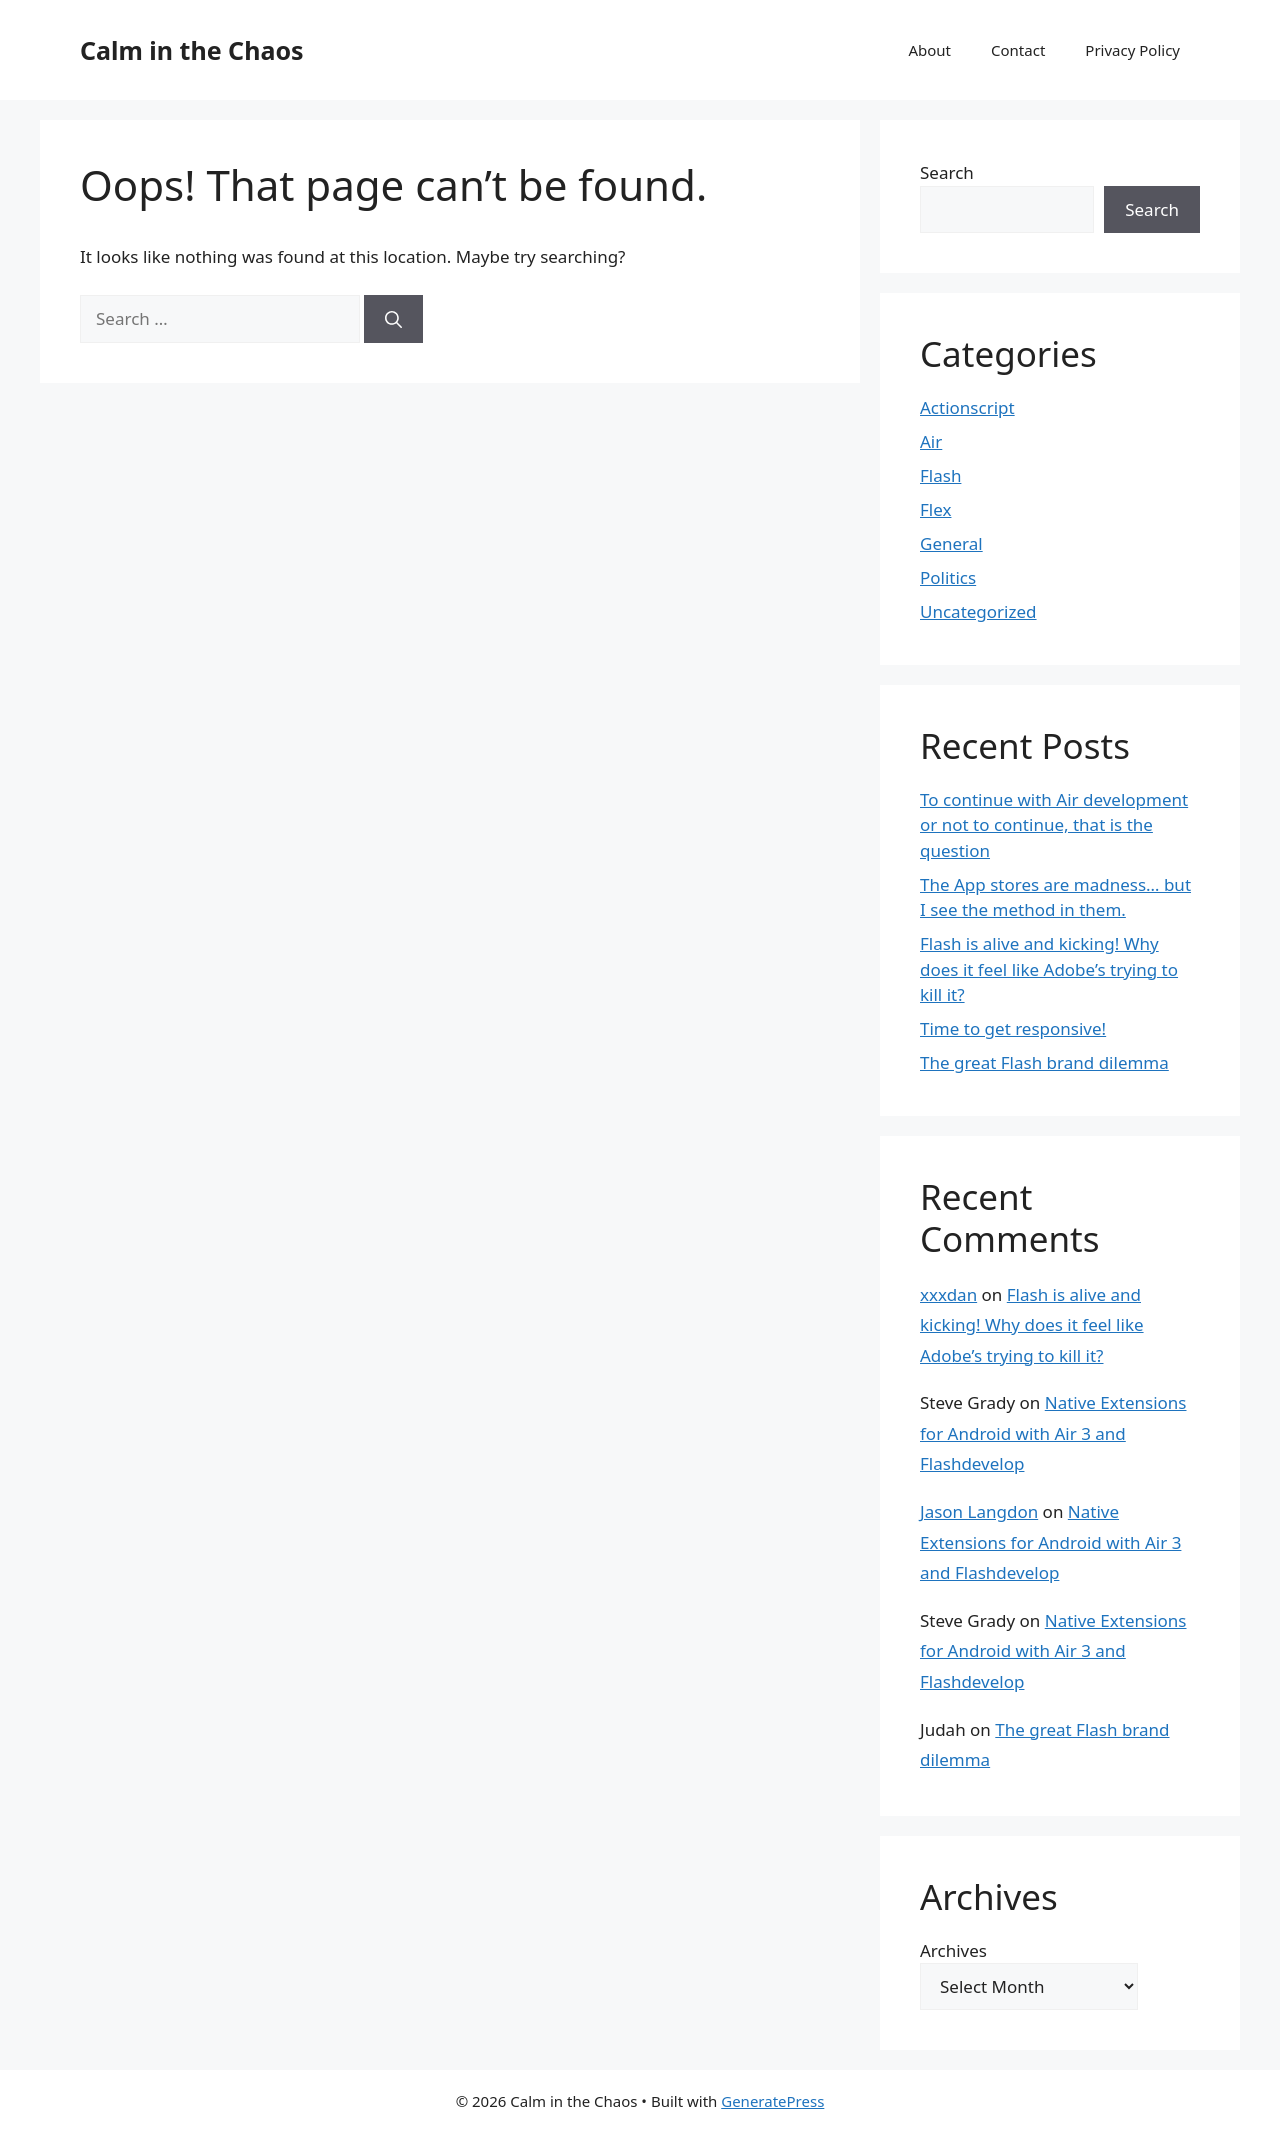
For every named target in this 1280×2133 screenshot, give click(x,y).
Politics (948, 577)
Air (931, 441)
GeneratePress (772, 2101)
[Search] (393, 319)
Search (947, 172)
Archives (953, 1950)
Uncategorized (978, 611)
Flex (935, 509)
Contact (1018, 50)
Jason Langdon (979, 1511)
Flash (940, 475)
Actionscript (967, 407)
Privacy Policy (1132, 50)
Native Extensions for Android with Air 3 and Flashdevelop (1053, 1433)
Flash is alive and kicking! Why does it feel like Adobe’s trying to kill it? (1049, 969)
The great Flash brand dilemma (1044, 1062)
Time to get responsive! (1013, 1028)
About (929, 50)
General (951, 543)
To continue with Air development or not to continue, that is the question (1054, 825)
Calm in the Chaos (192, 50)
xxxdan (948, 1294)
